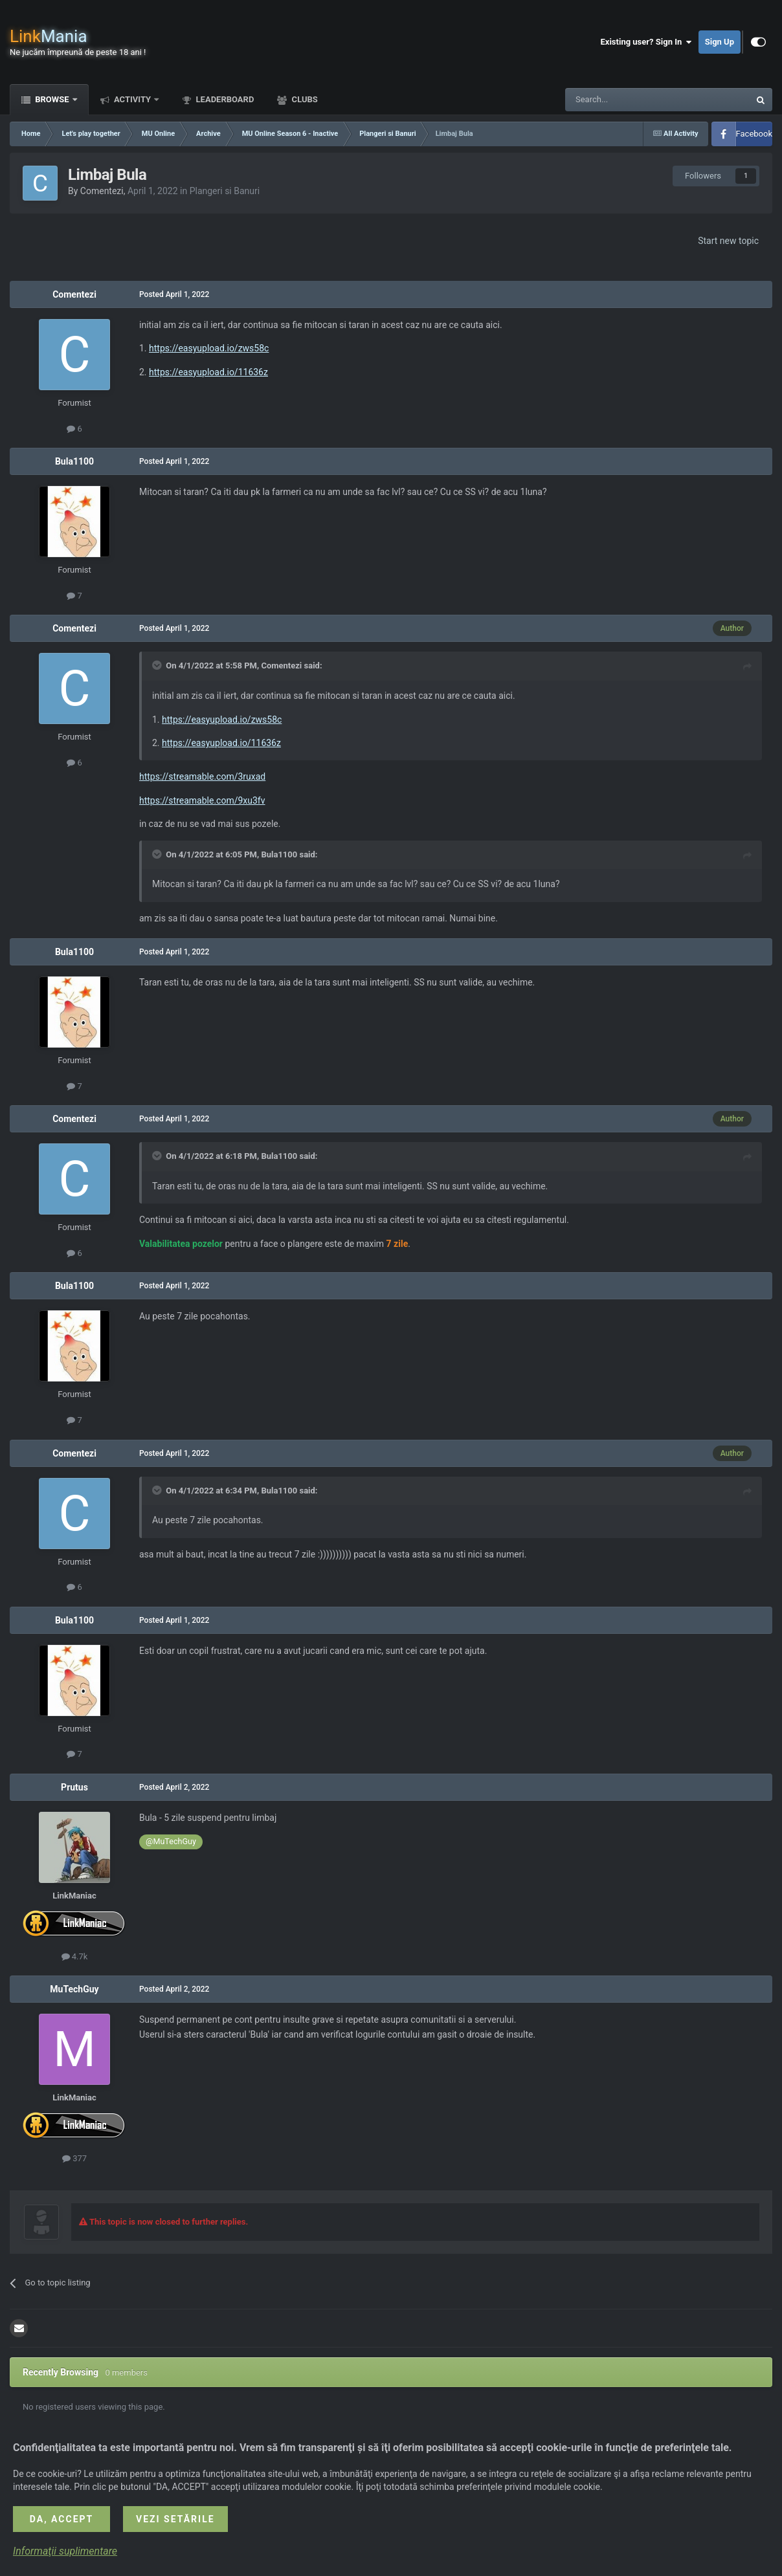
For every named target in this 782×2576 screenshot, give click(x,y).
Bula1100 (74, 461)
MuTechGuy (74, 1989)
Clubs (303, 99)
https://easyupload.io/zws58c (209, 348)
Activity (132, 99)
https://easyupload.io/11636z (208, 372)
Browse (52, 99)
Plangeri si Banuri (225, 191)
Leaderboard (224, 99)
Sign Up (719, 42)
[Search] (626, 99)
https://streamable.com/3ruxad (202, 776)
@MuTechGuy (171, 1841)
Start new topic (728, 241)
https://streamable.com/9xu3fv (202, 800)
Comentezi (102, 191)
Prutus (74, 1787)
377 (74, 2158)
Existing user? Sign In (646, 42)
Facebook (754, 133)
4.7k (74, 1956)
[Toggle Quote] (158, 665)
